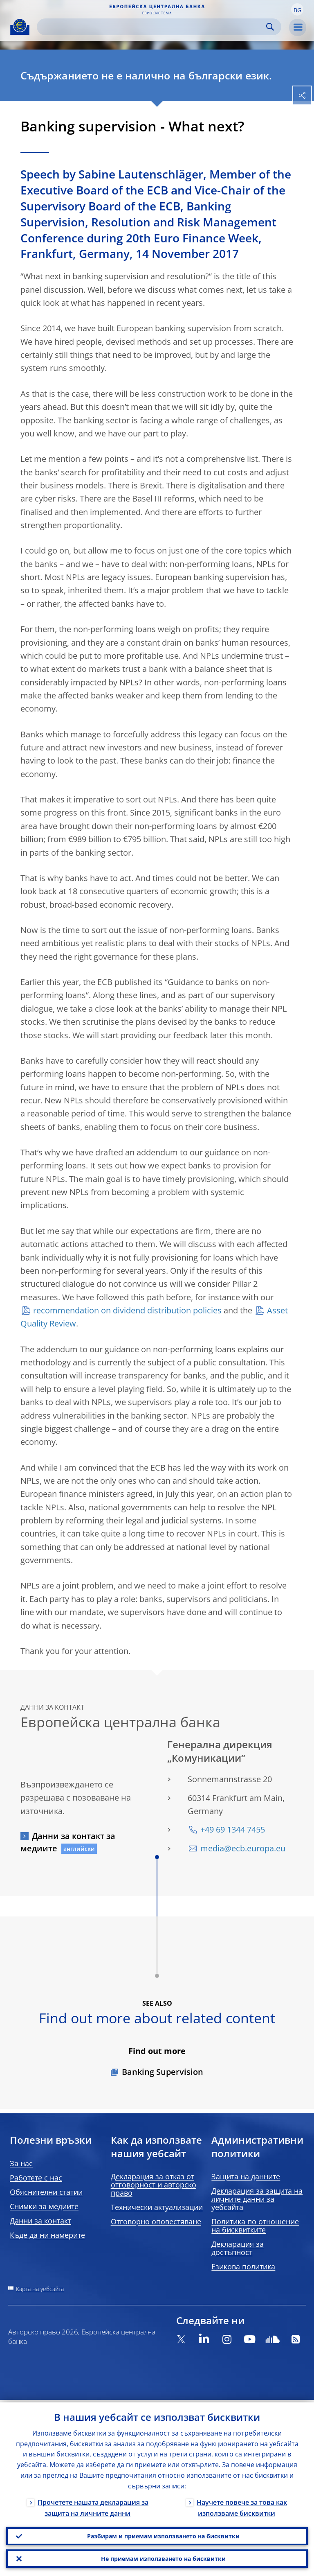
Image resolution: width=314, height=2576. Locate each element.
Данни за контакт (40, 2221)
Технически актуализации (157, 2207)
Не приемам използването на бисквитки (163, 2558)
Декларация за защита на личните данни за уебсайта (257, 2199)
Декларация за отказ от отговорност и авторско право (153, 2185)
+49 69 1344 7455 (232, 1829)
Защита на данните (245, 2176)
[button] (297, 9)
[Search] (152, 27)
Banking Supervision (162, 2071)
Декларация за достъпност (237, 2248)
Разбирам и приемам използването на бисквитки (163, 2534)
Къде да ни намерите (47, 2235)
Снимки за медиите (44, 2206)
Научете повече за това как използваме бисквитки (242, 2505)
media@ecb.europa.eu (242, 1848)
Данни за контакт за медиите (67, 1842)
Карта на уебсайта (40, 2289)
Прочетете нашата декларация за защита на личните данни (93, 2505)
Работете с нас (36, 2178)
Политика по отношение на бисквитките (255, 2226)
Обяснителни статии (46, 2192)
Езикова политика (243, 2266)
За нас (21, 2163)
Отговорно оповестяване (156, 2221)
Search (270, 27)
